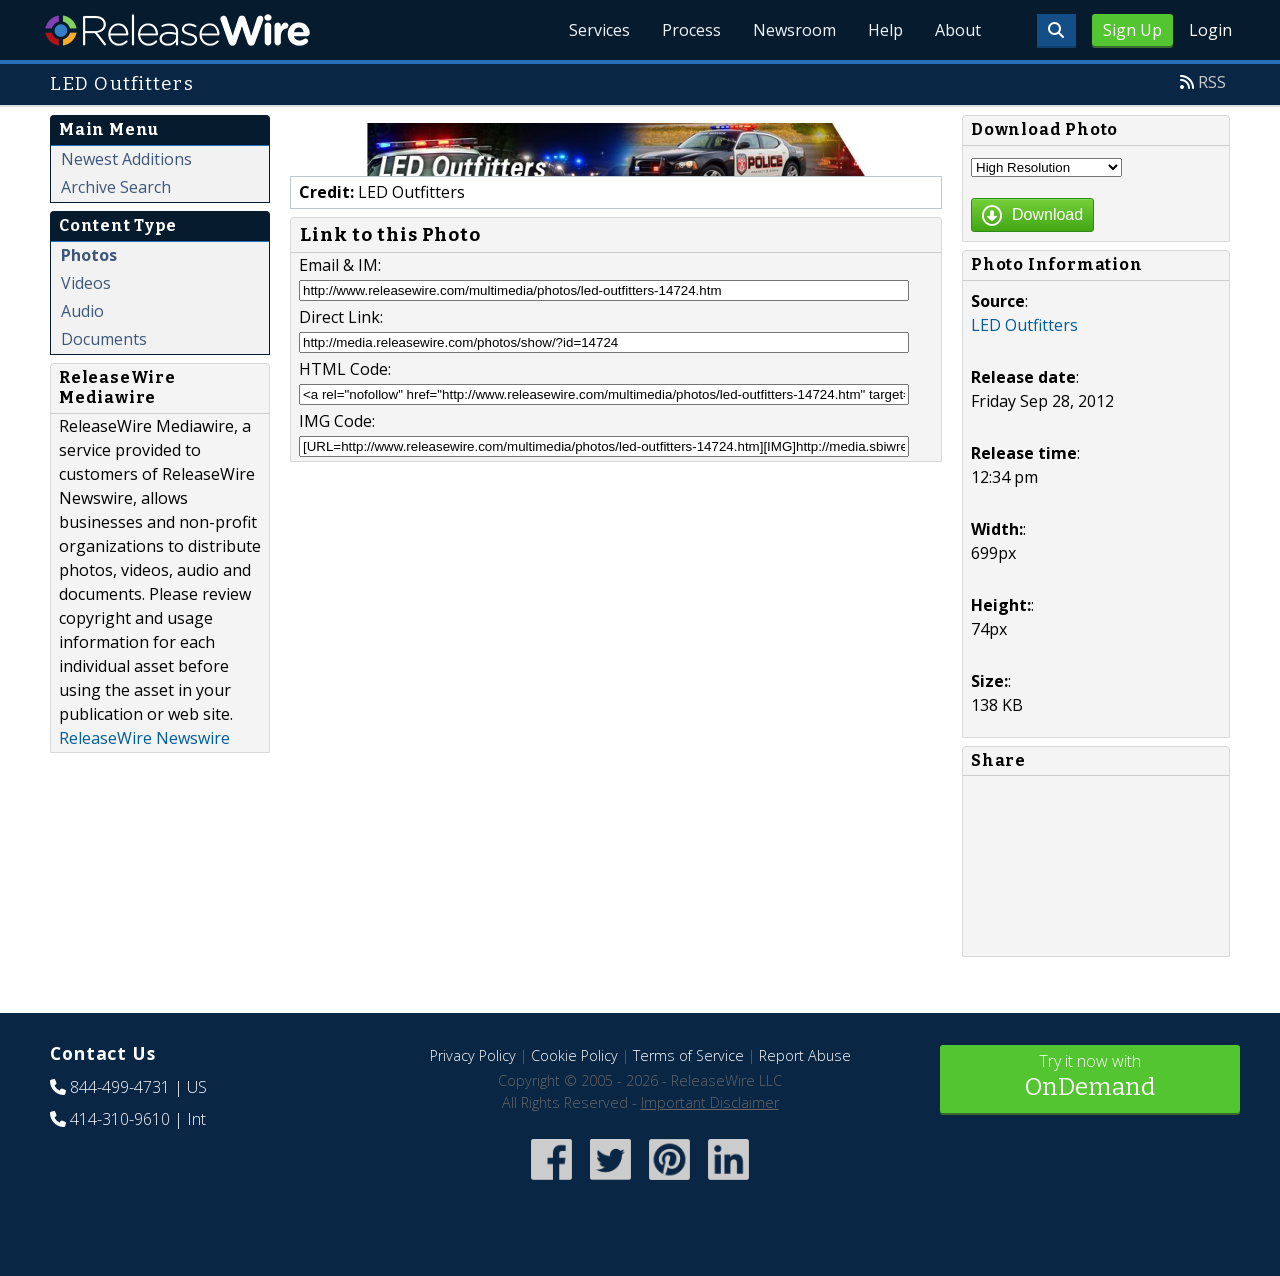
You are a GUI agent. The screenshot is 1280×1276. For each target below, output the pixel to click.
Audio (82, 311)
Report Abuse (805, 1055)
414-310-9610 (120, 1119)
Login (1210, 30)
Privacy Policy (473, 1055)
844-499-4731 (120, 1087)
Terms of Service (688, 1055)
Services (599, 30)
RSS (1212, 82)
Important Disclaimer (710, 1102)
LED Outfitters (1024, 325)
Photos (89, 255)
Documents (104, 339)
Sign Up (1132, 30)
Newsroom (794, 30)
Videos (86, 283)
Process (691, 30)
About (958, 30)
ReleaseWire (177, 30)
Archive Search (116, 187)
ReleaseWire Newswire (144, 738)
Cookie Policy (574, 1055)
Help (885, 30)
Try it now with (1090, 1077)
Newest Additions (126, 159)
